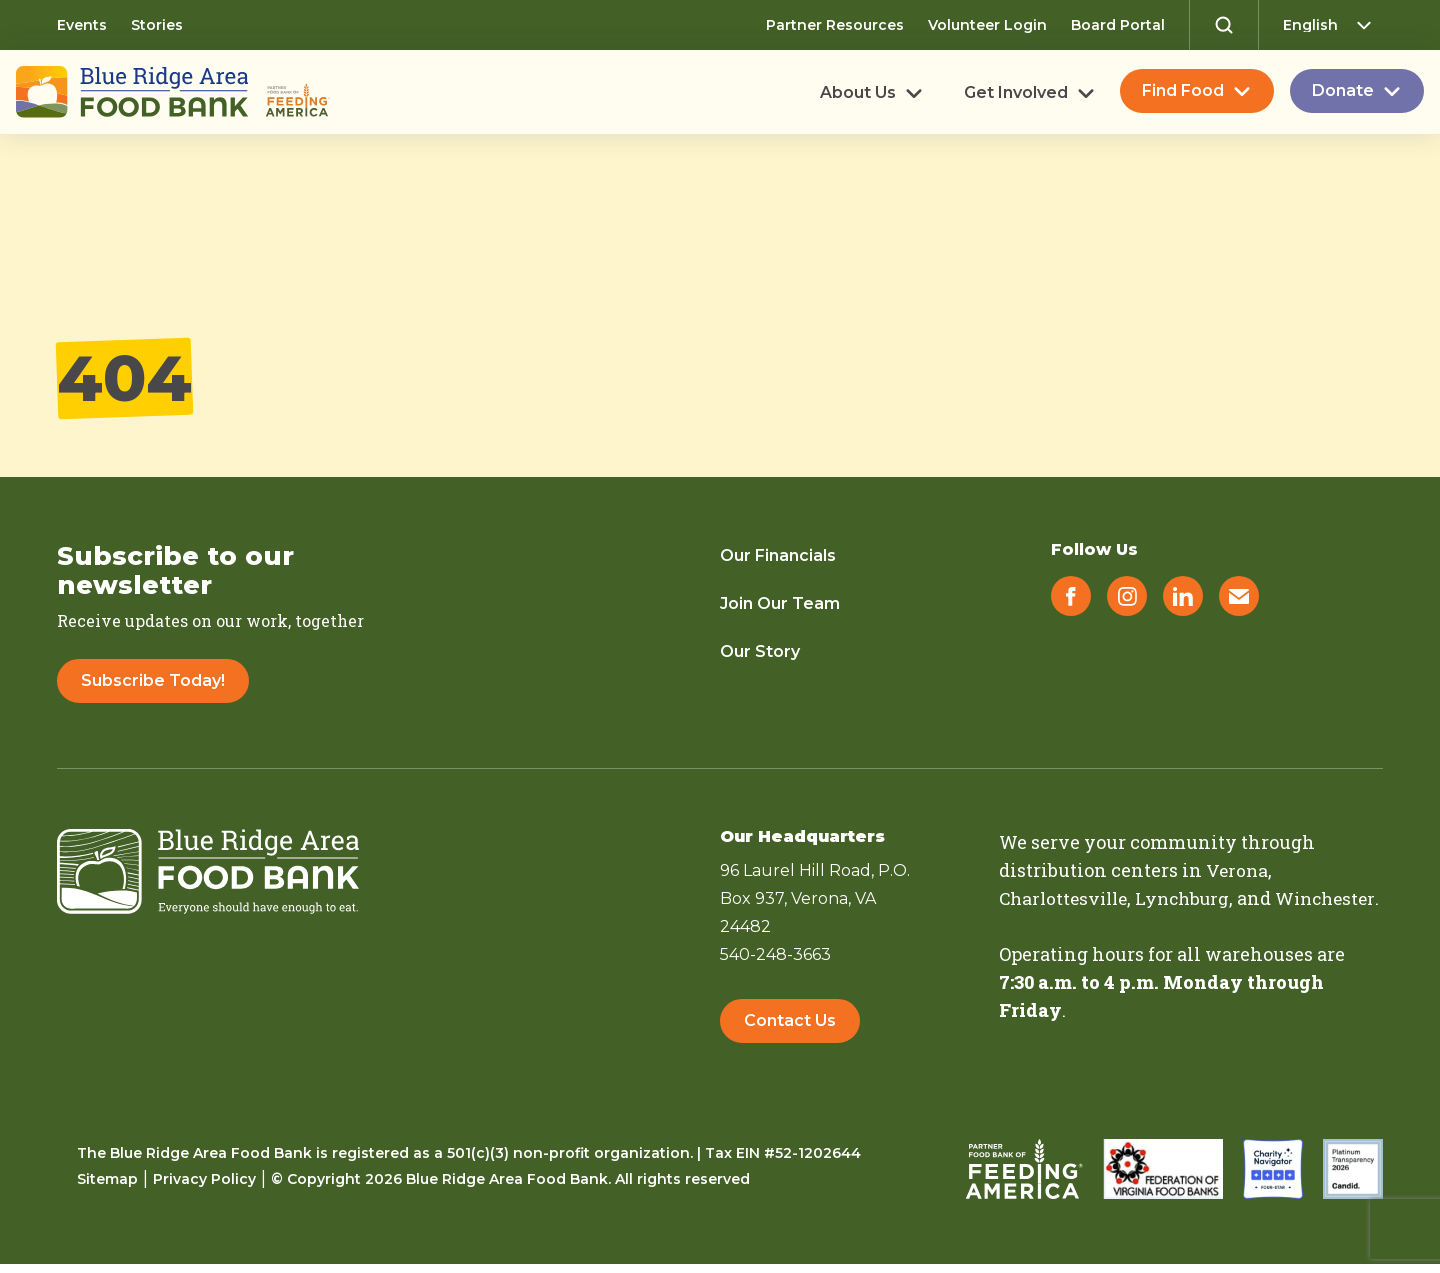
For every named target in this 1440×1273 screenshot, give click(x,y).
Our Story (760, 651)
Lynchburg (1192, 898)
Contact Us (790, 1022)
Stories (157, 25)
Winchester (1051, 926)
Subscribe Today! (153, 680)
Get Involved (1016, 93)
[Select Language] (1333, 25)
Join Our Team (780, 603)
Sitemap (107, 1188)
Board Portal (1118, 25)
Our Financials (778, 555)
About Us (858, 93)
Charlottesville (1067, 898)
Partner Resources (835, 25)
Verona (1238, 870)
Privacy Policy (204, 1188)
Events (82, 25)
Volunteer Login (987, 25)
